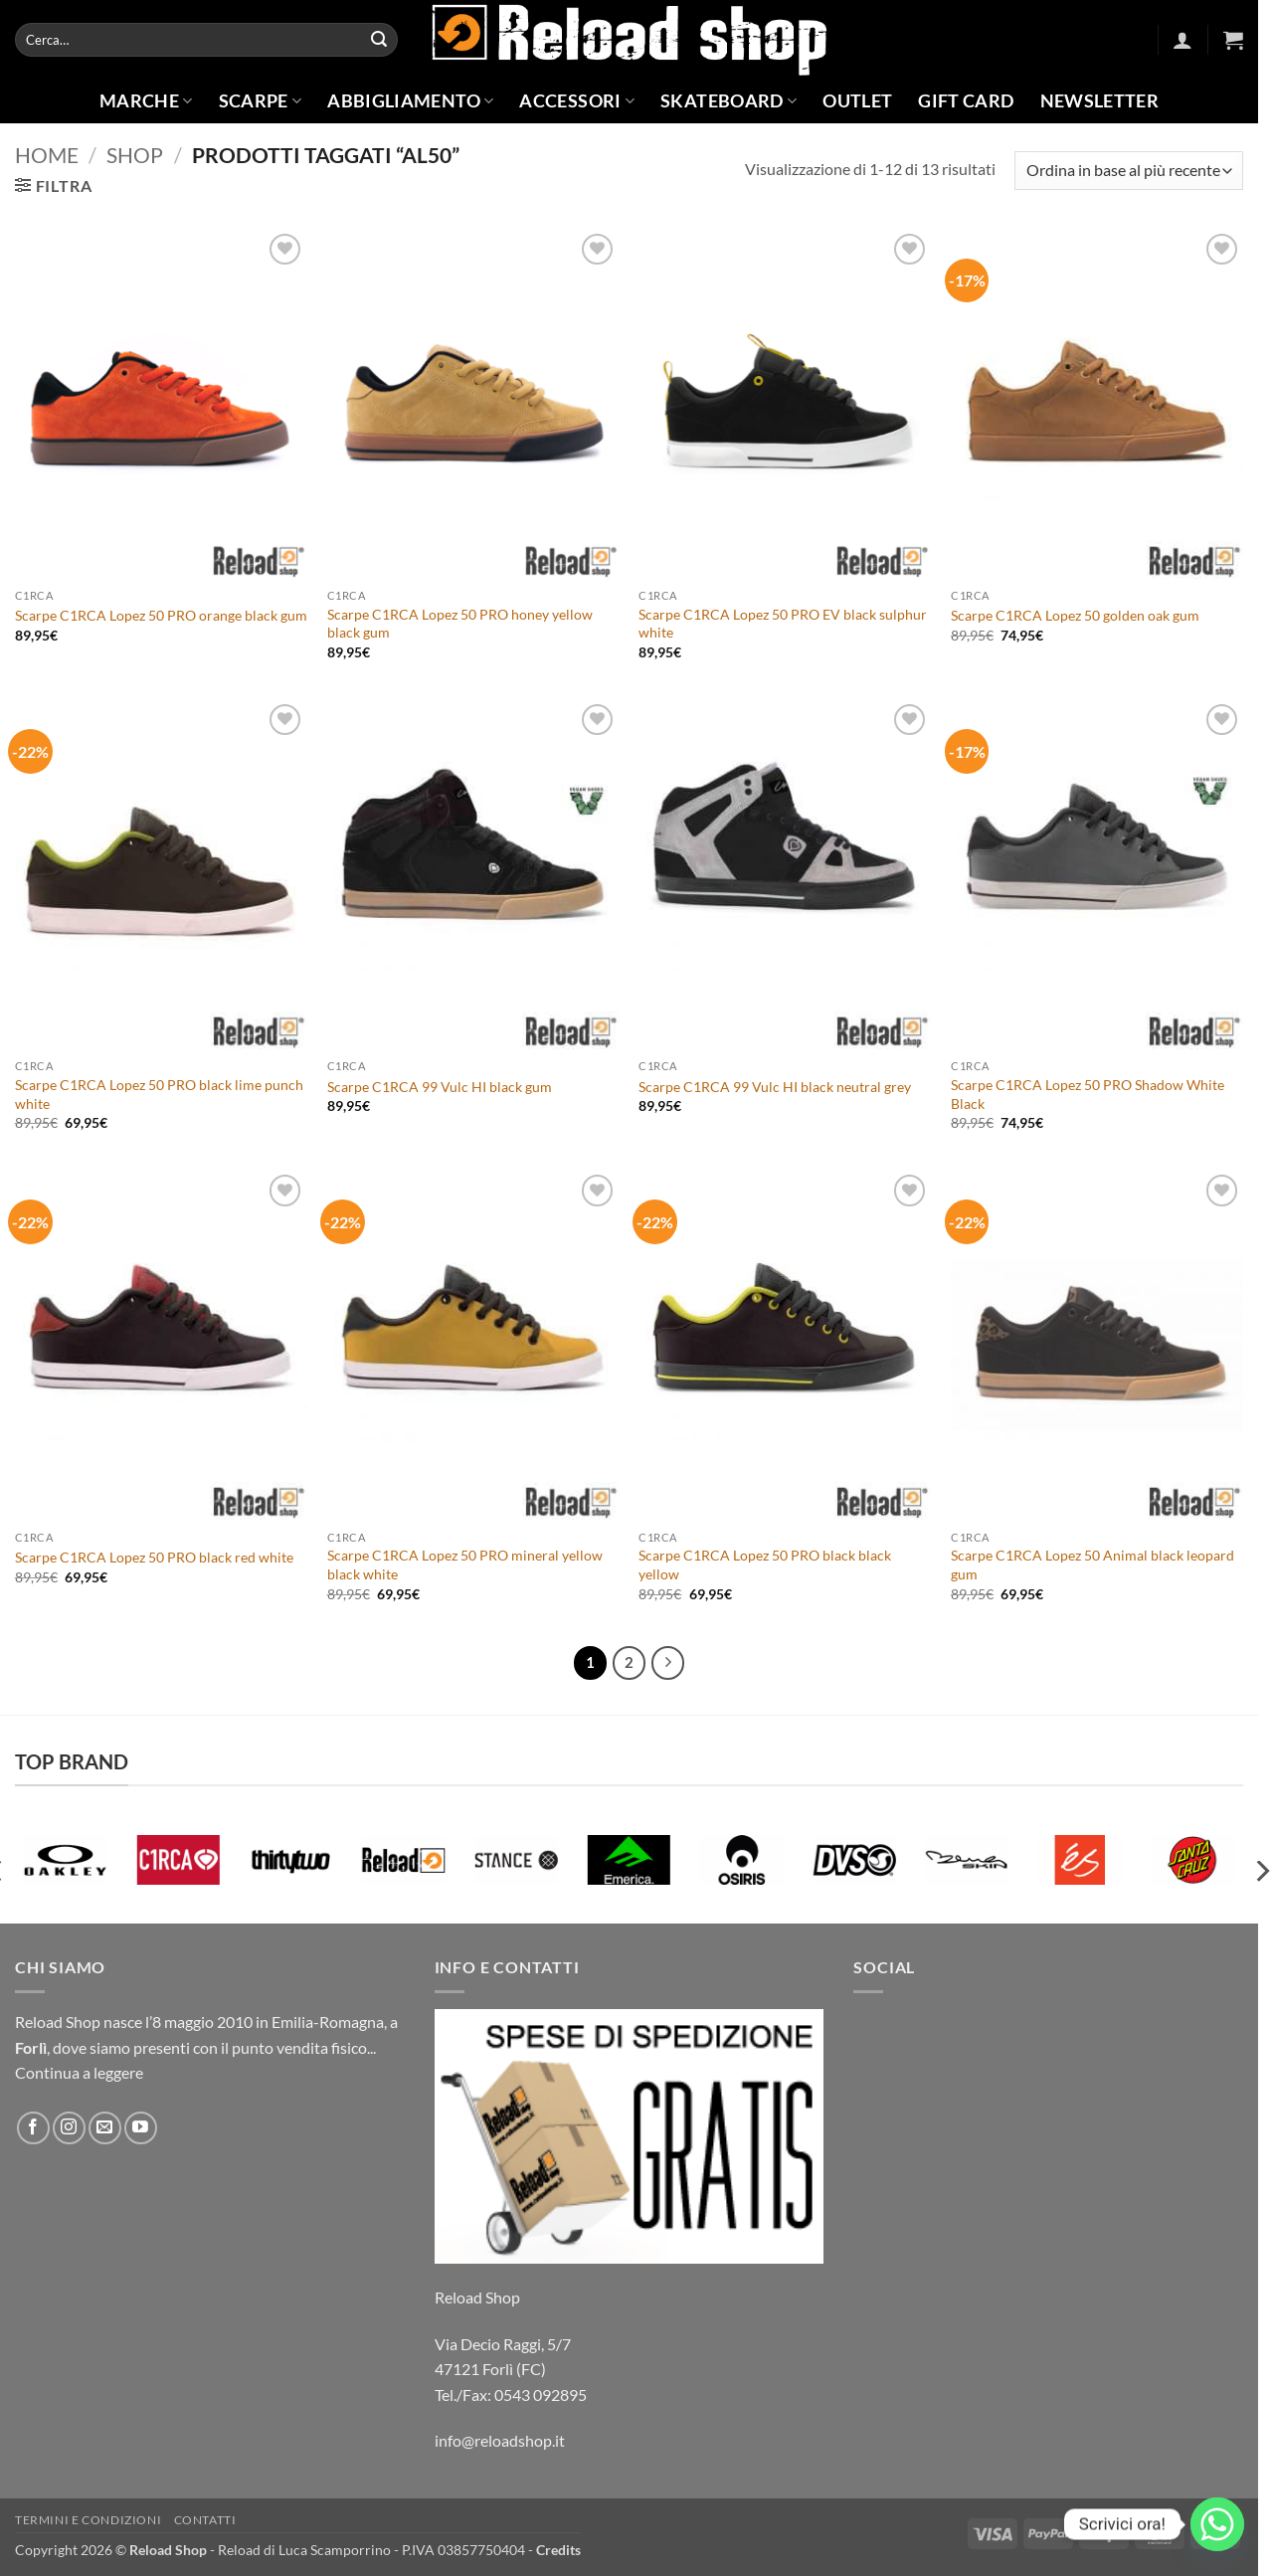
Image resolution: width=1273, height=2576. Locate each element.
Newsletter (1100, 101)
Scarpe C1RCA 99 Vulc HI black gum (439, 1086)
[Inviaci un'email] (105, 2128)
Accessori (577, 101)
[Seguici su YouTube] (140, 2128)
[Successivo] (668, 1663)
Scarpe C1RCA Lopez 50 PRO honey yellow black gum (460, 624)
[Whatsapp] (1217, 2524)
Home (47, 154)
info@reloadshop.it (500, 2440)
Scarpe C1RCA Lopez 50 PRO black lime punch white (159, 1094)
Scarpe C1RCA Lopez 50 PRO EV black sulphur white (782, 624)
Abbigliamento (410, 101)
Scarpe (260, 101)
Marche (146, 101)
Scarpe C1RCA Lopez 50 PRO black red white (154, 1557)
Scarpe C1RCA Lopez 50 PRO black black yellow (764, 1564)
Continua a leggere (79, 2072)
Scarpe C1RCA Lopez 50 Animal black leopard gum (1092, 1564)
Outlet (857, 101)
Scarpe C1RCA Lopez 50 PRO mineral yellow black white (465, 1564)
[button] (1182, 40)
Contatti (205, 2519)
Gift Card (965, 101)
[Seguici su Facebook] (33, 2128)
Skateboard (728, 101)
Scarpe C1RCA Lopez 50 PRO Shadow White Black (1087, 1094)
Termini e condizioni (88, 2519)
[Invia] (379, 40)
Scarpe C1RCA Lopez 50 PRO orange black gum (161, 615)
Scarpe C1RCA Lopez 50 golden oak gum (1075, 615)
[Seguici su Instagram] (69, 2128)
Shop (134, 154)
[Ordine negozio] (1128, 170)
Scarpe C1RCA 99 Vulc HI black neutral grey (774, 1086)
